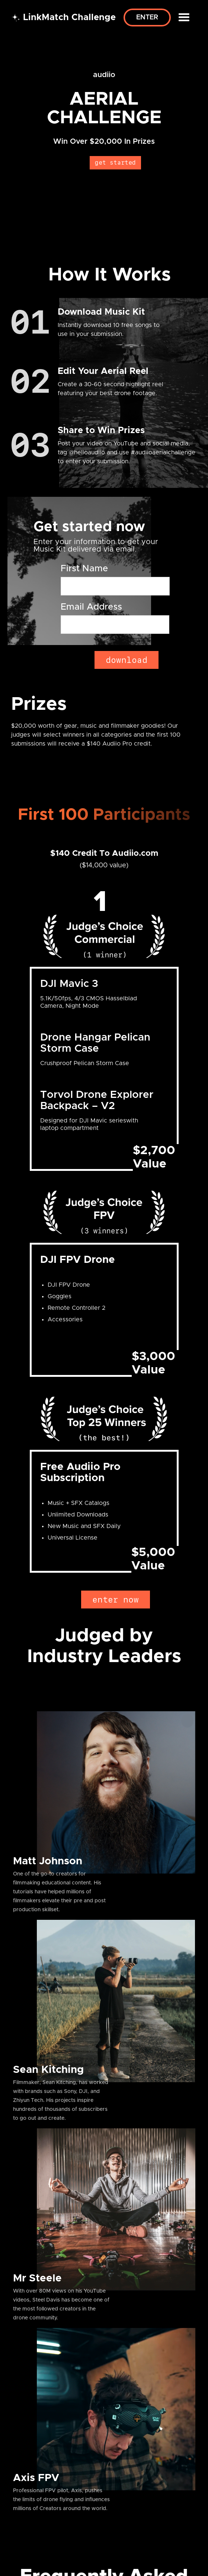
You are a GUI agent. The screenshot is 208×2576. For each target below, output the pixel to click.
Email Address (91, 607)
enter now (115, 1599)
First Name (84, 568)
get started (115, 162)
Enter (147, 17)
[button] (184, 17)
